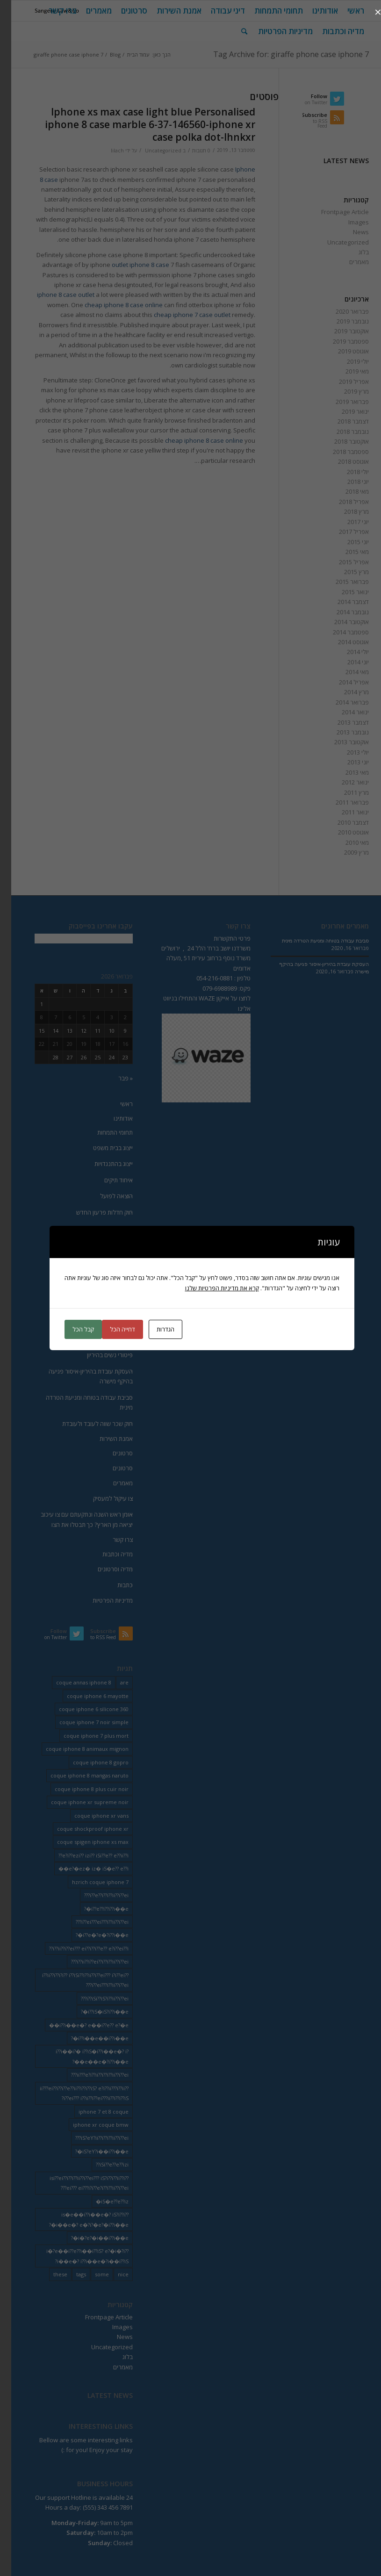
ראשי (115, 1104)
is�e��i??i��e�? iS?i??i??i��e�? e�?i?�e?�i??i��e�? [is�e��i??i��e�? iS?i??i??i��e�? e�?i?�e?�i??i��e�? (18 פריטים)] (77, 2219)
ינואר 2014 (344, 712)
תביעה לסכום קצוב (99, 1260)
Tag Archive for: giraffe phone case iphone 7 (280, 54)
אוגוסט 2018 (342, 461)
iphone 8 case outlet (54, 294)
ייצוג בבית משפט (102, 1148)
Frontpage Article (334, 212)
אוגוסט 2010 (342, 832)
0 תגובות (190, 150)
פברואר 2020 (341, 311)
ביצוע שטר (109, 1244)
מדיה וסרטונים (104, 1569)
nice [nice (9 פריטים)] (112, 2274)
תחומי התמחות (104, 1132)
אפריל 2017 (343, 531)
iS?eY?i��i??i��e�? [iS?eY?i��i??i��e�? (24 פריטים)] (90, 2151)
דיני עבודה (109, 1275)
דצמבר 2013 (342, 722)
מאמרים (348, 262)
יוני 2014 (347, 662)
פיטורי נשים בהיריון (99, 1355)
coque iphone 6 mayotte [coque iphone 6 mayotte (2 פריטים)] (86, 1695)
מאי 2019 (346, 371)
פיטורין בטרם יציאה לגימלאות (86, 1323)
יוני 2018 (347, 481)
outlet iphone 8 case (129, 264)
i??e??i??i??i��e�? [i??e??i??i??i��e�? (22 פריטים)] (95, 1908)
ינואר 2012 (344, 782)
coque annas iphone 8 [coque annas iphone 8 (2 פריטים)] (72, 1682)
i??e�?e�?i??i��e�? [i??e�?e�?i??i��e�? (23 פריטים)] (91, 1934)
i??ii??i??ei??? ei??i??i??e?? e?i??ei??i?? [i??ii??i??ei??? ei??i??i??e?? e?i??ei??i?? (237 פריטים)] (77, 1948)
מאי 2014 (346, 672)
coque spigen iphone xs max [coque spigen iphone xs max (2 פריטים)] (81, 1841)
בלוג (352, 252)
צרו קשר (111, 1539)
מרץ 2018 (345, 511)
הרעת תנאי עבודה (99, 1339)
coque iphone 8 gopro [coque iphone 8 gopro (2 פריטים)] (89, 1762)
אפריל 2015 (343, 562)
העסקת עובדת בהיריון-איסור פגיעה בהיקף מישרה (79, 1376)
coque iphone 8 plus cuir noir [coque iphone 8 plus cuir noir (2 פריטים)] (80, 1788)
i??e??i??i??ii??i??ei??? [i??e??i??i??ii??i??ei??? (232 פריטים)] (95, 1895)
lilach (106, 150)
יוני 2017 (347, 522)
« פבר (114, 1078)
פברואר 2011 (341, 802)
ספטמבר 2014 (340, 632)
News (350, 232)
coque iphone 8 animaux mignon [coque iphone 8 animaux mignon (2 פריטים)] (76, 1748)
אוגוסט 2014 (342, 642)
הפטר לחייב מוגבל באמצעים (87, 1228)
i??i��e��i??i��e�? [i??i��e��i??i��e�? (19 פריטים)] (88, 2038)
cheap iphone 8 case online (112, 305)
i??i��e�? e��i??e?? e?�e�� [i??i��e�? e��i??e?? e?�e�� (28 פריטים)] (77, 2025)
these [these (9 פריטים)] (49, 2274)
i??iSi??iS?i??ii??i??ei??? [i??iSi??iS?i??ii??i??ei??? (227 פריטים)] (93, 1998)
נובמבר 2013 (341, 732)
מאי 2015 (346, 551)
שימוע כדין (109, 1306)
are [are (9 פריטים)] (113, 1682)
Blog (104, 54)
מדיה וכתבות (106, 1554)
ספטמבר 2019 (340, 341)
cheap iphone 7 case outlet (181, 314)
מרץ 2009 (345, 852)
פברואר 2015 (341, 581)
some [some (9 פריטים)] (91, 2274)
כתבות (114, 1585)
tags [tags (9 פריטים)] (70, 2274)
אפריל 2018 (343, 501)
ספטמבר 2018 (340, 451)
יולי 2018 (347, 472)
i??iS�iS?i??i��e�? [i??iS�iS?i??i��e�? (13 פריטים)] (93, 2011)
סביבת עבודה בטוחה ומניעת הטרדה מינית (78, 1402)
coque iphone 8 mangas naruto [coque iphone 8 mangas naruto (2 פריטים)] (78, 1775)
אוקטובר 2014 (340, 622)
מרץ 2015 (345, 572)
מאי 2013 (346, 772)
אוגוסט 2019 (342, 351)
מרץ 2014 (345, 692)
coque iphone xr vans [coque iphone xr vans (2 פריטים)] (90, 1815)
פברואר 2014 (341, 702)
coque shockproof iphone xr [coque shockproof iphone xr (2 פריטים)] (81, 1828)
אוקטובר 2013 (340, 742)
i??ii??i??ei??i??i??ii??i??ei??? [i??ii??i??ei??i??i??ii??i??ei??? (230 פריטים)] (88, 1961)
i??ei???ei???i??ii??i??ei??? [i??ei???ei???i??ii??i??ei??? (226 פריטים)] (91, 1921)
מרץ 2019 (345, 391)
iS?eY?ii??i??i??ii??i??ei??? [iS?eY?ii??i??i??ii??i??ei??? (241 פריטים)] (90, 2137)
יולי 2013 (347, 752)
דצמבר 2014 (342, 601)
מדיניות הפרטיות (101, 1600)
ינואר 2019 (344, 411)
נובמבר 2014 (341, 612)
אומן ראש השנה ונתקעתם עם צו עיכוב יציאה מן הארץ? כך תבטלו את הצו (75, 1519)
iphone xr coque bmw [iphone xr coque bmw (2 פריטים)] (89, 2124)
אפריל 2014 (343, 682)
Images (347, 222)
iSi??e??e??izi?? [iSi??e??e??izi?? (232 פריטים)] (101, 2164)
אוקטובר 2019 (340, 331)
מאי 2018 (346, 491)
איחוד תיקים (107, 1180)
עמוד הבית (127, 54)
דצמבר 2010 (342, 822)
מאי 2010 (346, 842)
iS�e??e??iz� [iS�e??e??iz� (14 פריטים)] (101, 2201)
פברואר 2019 (341, 401)
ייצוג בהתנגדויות (102, 1163)
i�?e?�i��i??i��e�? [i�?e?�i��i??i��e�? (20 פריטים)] (88, 2237)
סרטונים (111, 1453)
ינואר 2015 (344, 592)
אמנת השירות (105, 1438)
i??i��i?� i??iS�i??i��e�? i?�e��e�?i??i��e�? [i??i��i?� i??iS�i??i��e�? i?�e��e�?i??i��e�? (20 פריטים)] (80, 2056)
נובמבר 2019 (341, 321)
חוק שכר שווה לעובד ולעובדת (86, 1423)
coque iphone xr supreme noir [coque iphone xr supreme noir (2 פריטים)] (78, 1802)
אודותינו (112, 1118)
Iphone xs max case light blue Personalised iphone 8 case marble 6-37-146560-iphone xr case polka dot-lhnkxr (139, 124)
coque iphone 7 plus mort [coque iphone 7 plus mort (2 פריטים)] (84, 1735)
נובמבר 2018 (341, 431)
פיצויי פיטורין (106, 1291)
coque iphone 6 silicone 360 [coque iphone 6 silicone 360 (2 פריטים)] (82, 1709)
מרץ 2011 (345, 792)
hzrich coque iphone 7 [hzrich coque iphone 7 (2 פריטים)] (89, 1881)
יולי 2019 (347, 361)
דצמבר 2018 (342, 421)
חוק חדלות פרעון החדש (93, 1212)
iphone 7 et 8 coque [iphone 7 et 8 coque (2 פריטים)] (92, 2111)
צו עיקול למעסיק (102, 1498)
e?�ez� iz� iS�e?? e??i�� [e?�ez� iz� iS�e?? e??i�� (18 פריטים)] (82, 1868)
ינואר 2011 (344, 812)
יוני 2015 (347, 542)
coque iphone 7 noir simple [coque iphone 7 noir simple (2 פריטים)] (82, 1722)
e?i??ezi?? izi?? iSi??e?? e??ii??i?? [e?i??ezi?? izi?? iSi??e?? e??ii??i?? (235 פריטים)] (82, 1855)
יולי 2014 (347, 652)
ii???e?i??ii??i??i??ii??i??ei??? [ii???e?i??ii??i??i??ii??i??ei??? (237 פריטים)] (88, 2074)
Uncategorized (152, 150)
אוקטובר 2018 (340, 441)
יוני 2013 (347, 762)
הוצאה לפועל (105, 1196)
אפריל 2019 (343, 381)
